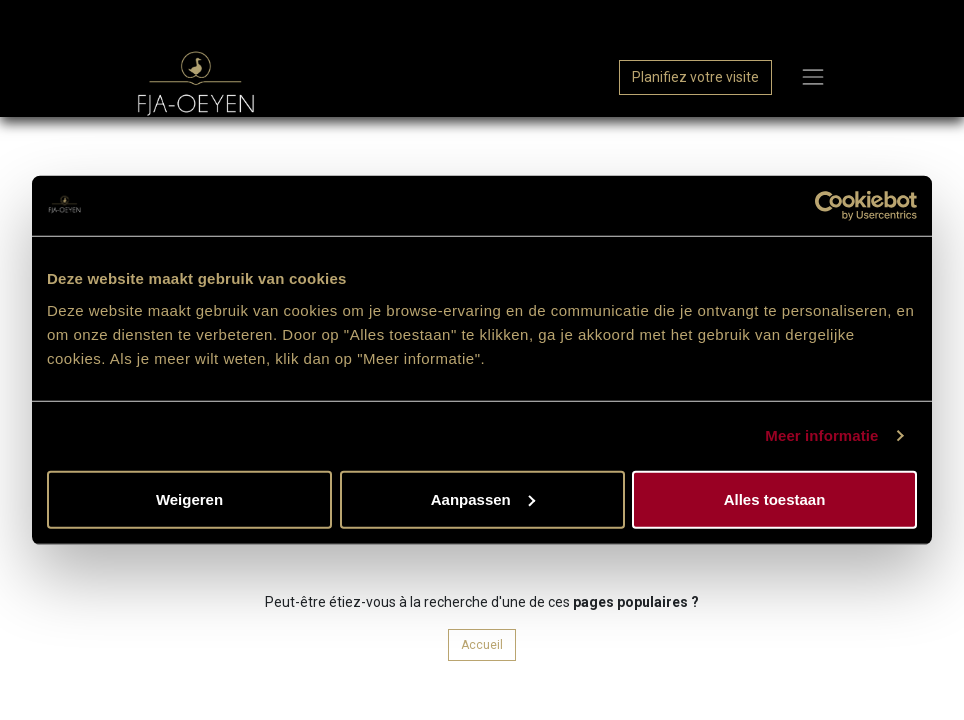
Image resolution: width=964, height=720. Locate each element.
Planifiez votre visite (695, 77)
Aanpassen (483, 498)
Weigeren (189, 498)
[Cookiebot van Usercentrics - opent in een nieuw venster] (829, 206)
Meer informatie (821, 435)
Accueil (482, 645)
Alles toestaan (775, 498)
